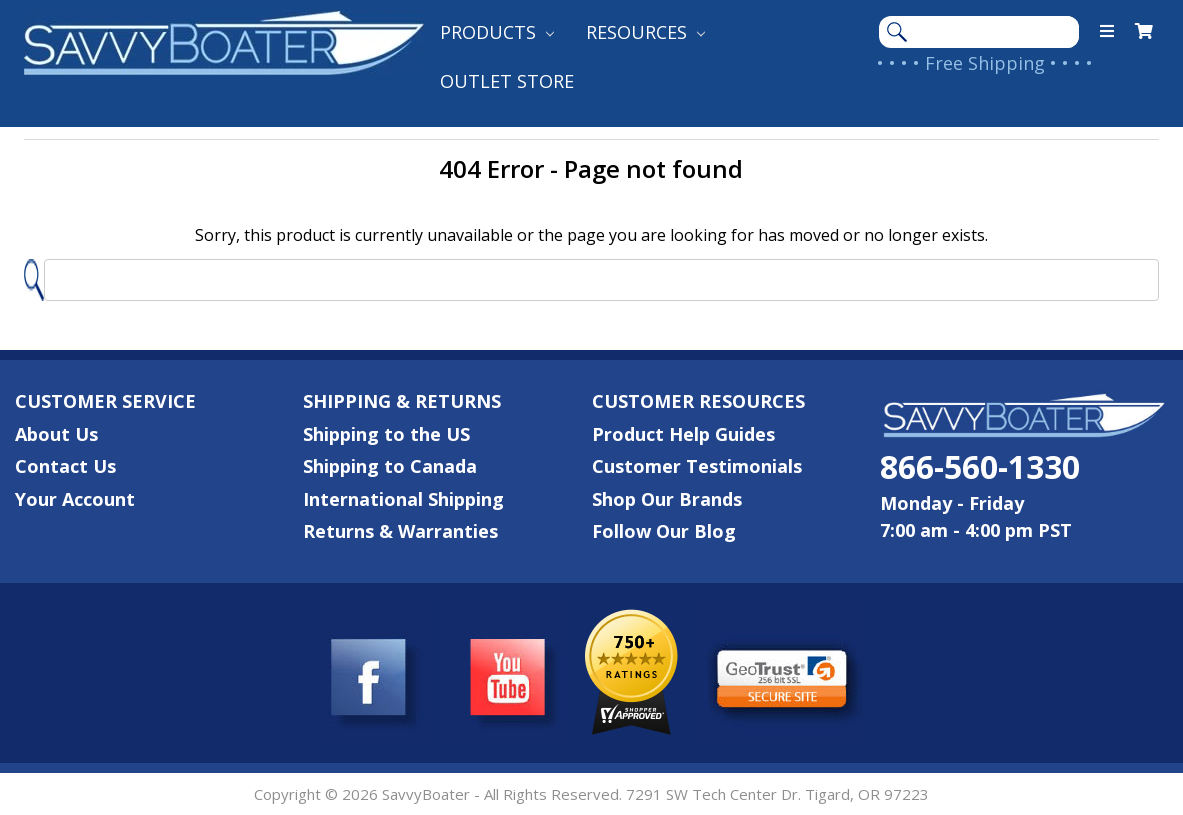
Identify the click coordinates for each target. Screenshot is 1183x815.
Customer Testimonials (697, 466)
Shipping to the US (386, 434)
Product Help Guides (683, 434)
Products (497, 32)
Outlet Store (507, 81)
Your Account (75, 499)
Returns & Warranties (400, 531)
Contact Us (65, 466)
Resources (645, 32)
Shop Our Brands (667, 499)
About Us (56, 434)
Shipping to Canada (390, 466)
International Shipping (403, 499)
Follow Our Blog (664, 531)
